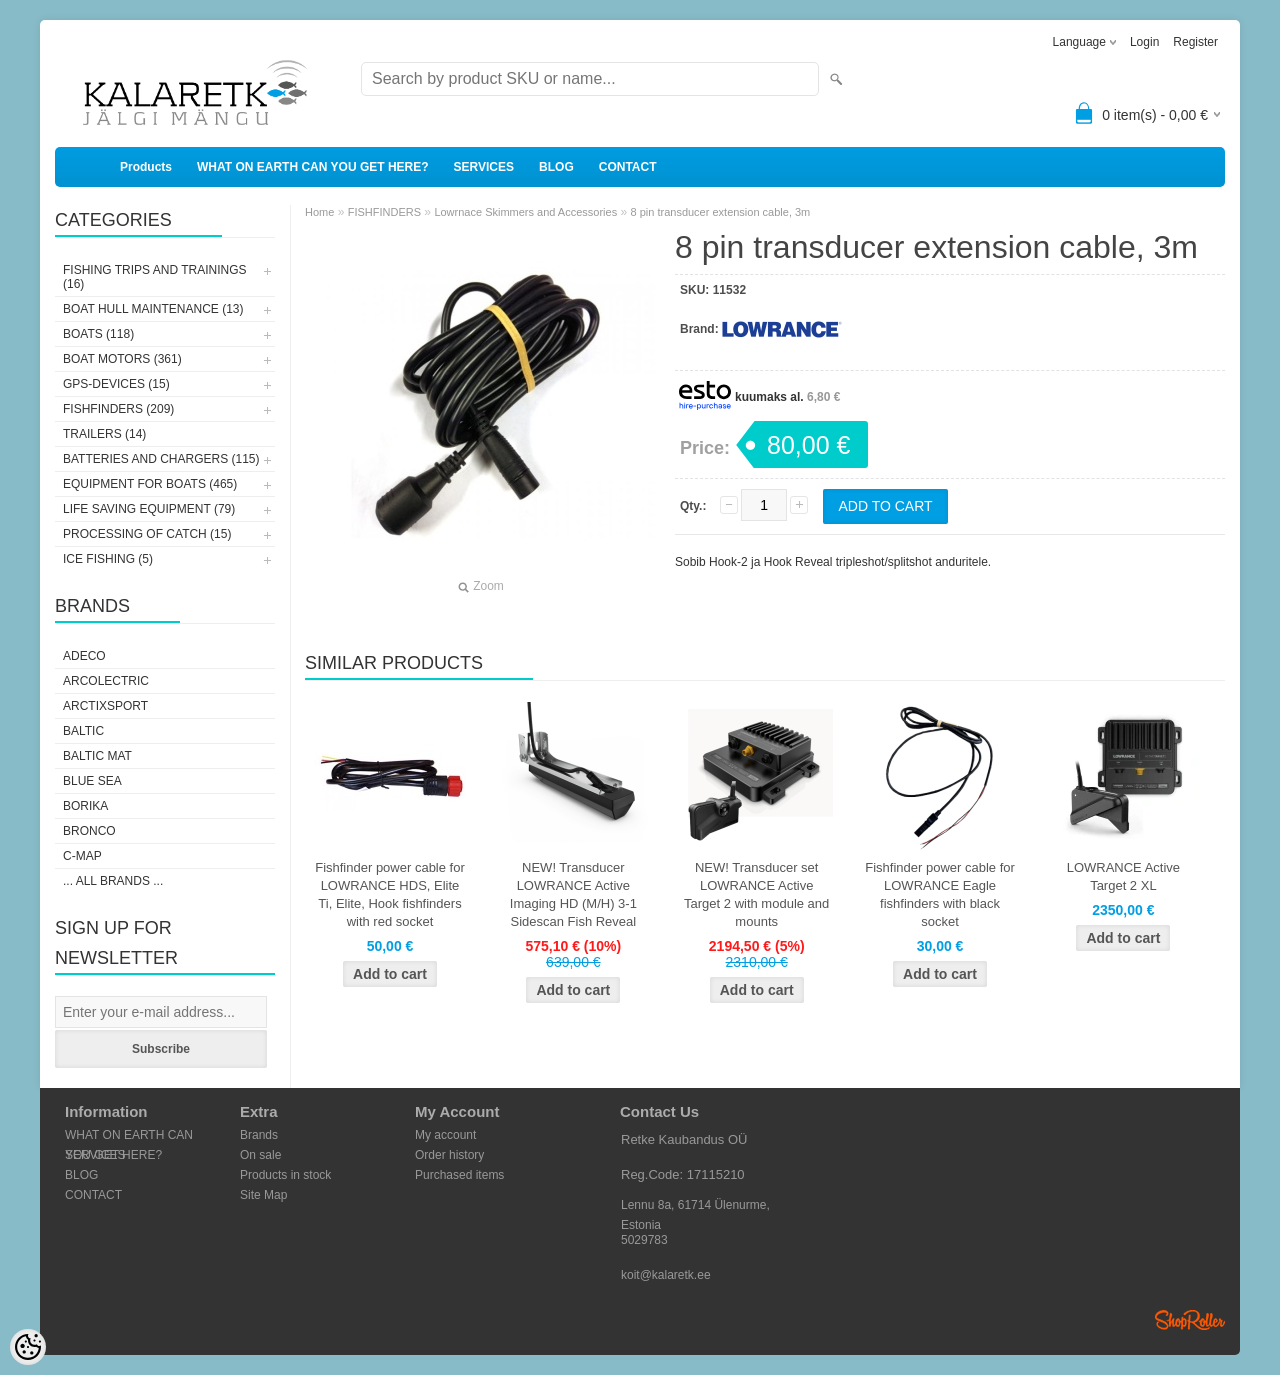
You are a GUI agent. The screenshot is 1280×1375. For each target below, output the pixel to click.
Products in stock (285, 1175)
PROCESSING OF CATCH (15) (147, 534)
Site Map (263, 1195)
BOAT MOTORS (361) (122, 359)
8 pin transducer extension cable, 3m (721, 212)
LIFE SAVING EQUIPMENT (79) (149, 509)
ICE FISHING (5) (108, 559)
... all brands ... (113, 881)
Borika (85, 806)
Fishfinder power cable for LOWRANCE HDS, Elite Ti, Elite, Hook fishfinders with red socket (390, 894)
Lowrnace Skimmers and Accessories (525, 212)
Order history (449, 1155)
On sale (260, 1155)
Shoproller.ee (1190, 1320)
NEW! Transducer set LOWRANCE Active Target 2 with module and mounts (756, 894)
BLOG (556, 167)
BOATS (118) (98, 334)
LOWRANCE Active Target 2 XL (1123, 876)
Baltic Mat (97, 756)
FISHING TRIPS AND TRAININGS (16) (155, 277)
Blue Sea (92, 781)
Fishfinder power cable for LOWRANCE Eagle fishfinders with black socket (940, 894)
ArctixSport (105, 706)
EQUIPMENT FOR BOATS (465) (150, 484)
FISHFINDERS (384, 212)
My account (445, 1135)
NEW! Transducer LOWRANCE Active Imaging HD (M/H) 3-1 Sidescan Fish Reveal (573, 894)
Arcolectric (106, 681)
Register (1195, 42)
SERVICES (484, 167)
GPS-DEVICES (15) (116, 384)
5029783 (644, 1240)
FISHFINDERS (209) (118, 409)
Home (319, 212)
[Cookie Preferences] (28, 1347)
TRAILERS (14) (104, 434)
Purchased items (459, 1175)
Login (1144, 42)
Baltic (83, 731)
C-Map (82, 856)
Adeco (84, 656)
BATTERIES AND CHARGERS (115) (161, 459)
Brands (259, 1135)
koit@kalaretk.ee (666, 1275)
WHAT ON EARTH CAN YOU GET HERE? (313, 167)
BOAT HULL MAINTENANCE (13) (153, 309)
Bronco (89, 831)
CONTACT (628, 167)
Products (146, 167)
